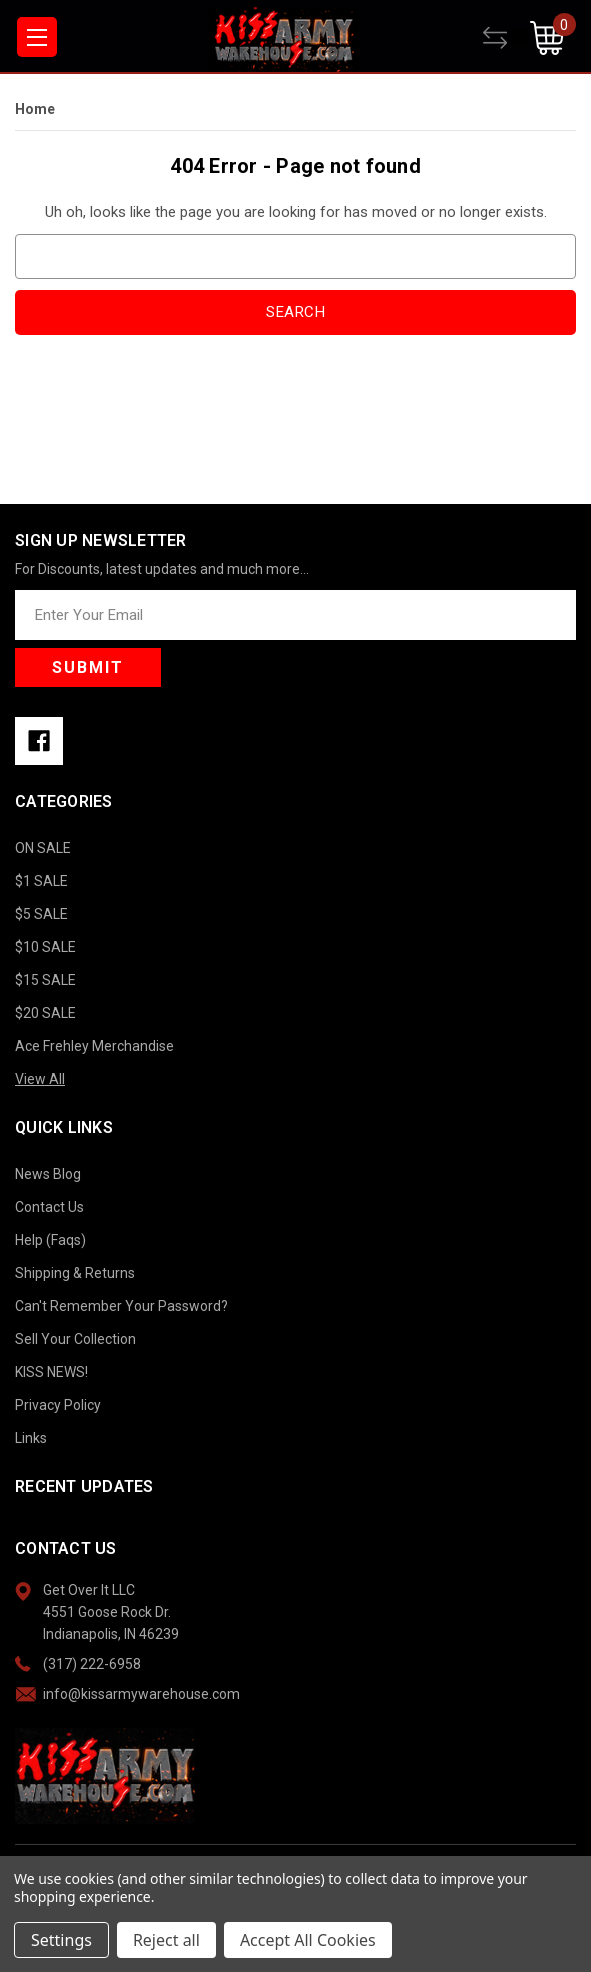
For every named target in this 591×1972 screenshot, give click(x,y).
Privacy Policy (58, 1405)
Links (31, 1438)
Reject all (166, 1940)
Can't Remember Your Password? (121, 1306)
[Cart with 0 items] (553, 38)
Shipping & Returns (75, 1273)
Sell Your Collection (75, 1339)
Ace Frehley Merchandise (94, 1046)
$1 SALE (41, 881)
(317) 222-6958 (92, 1664)
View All (40, 1079)
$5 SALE (41, 914)
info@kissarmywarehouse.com (141, 1694)
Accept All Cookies (308, 1940)
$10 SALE (45, 947)
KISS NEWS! (51, 1372)
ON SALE (43, 848)
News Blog (48, 1174)
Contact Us (49, 1207)
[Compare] (506, 38)
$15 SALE (45, 980)
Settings (61, 1940)
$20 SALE (45, 1013)
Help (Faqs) (50, 1240)
